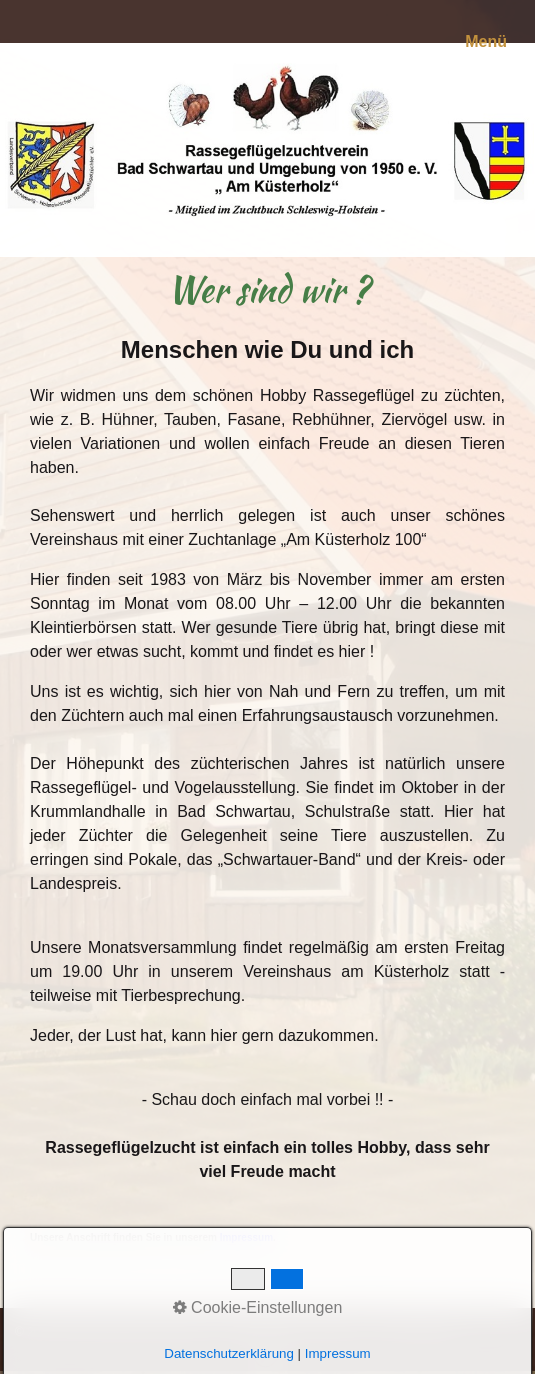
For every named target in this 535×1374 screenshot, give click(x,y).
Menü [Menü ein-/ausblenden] (486, 41)
